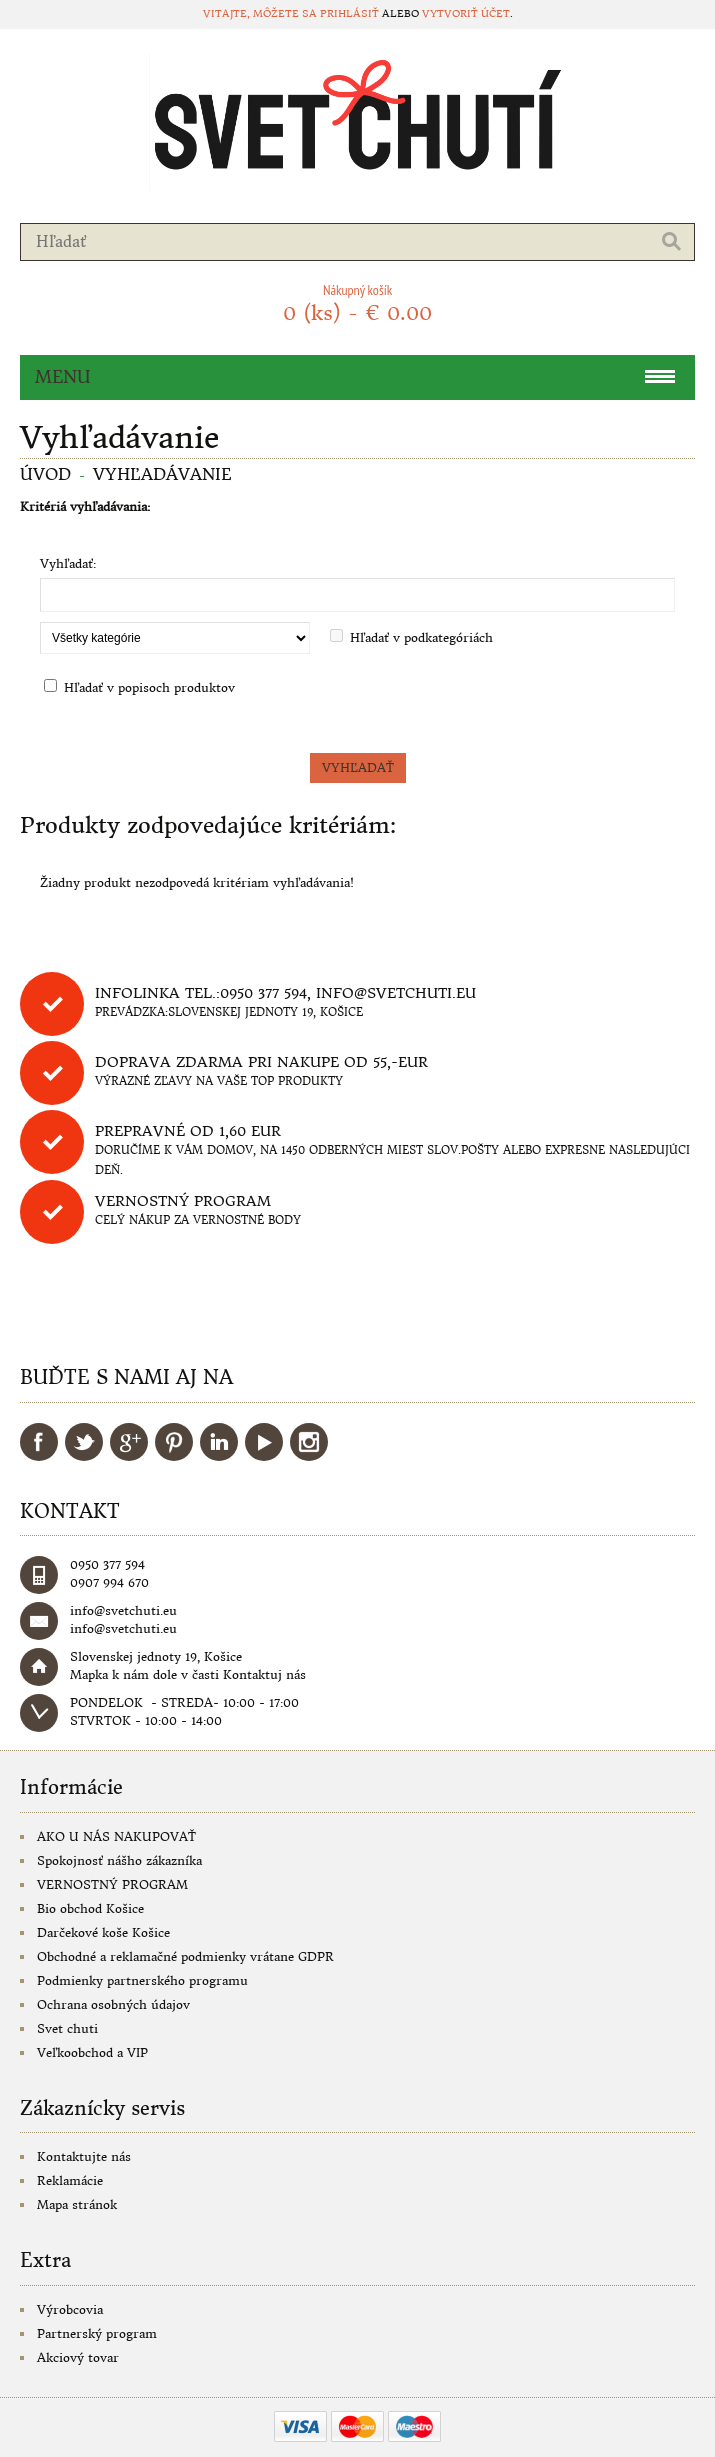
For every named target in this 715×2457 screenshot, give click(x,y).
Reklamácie (70, 2180)
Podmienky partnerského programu (142, 1980)
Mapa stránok (77, 2204)
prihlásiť (349, 13)
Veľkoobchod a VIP (92, 2052)
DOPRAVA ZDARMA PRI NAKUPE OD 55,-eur (261, 1062)
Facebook (39, 1442)
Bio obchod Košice (90, 1908)
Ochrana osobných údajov (113, 2004)
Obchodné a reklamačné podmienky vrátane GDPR (185, 1956)
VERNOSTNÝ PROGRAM (112, 1884)
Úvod (45, 474)
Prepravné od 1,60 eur (188, 1131)
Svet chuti (67, 2028)
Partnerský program (97, 2333)
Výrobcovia (70, 2309)
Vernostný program (183, 1201)
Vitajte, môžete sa (261, 13)
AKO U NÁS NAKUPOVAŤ (116, 1836)
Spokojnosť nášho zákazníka (119, 1860)
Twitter (84, 1442)
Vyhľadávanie (162, 474)
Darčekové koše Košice (103, 1932)
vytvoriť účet (466, 13)
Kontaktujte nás (84, 2156)
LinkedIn (219, 1442)
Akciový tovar (78, 2357)
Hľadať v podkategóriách (421, 637)
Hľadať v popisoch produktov (149, 687)
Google (129, 1442)
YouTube (264, 1442)
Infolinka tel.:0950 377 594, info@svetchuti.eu (285, 993)
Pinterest (174, 1442)
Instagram (309, 1442)
